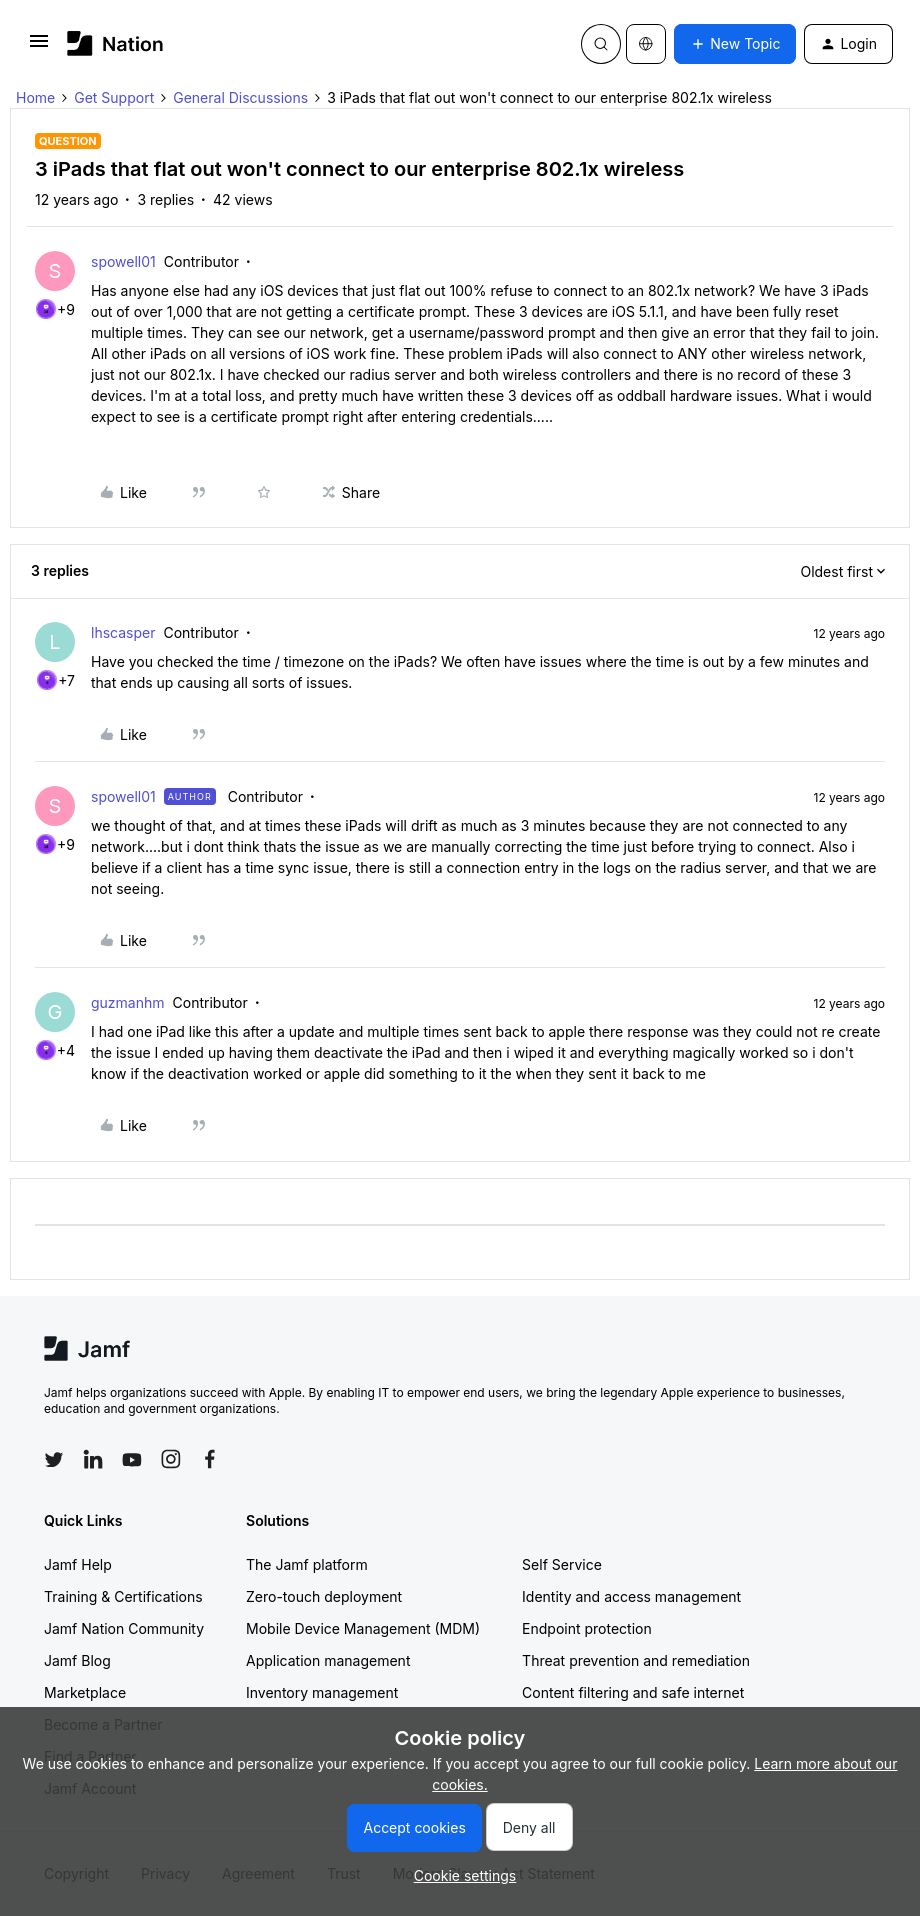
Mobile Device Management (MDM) (363, 1628)
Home (35, 97)
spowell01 (123, 261)
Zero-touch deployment (324, 1596)
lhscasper (123, 632)
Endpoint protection (587, 1628)
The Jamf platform (307, 1564)
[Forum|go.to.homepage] (115, 43)
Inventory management (322, 1692)
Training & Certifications (123, 1596)
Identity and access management (631, 1596)
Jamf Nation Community (124, 1628)
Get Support (114, 97)
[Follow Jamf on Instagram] (171, 1459)
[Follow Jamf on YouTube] (132, 1459)
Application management (328, 1660)
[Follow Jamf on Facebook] (210, 1459)
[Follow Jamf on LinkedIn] (93, 1459)
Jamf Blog (77, 1660)
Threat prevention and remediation (636, 1660)
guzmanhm (128, 1002)
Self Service (562, 1564)
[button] (39, 47)
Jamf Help (78, 1564)
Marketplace (85, 1692)
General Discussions (240, 97)
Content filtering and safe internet (633, 1692)
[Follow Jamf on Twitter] (54, 1460)
